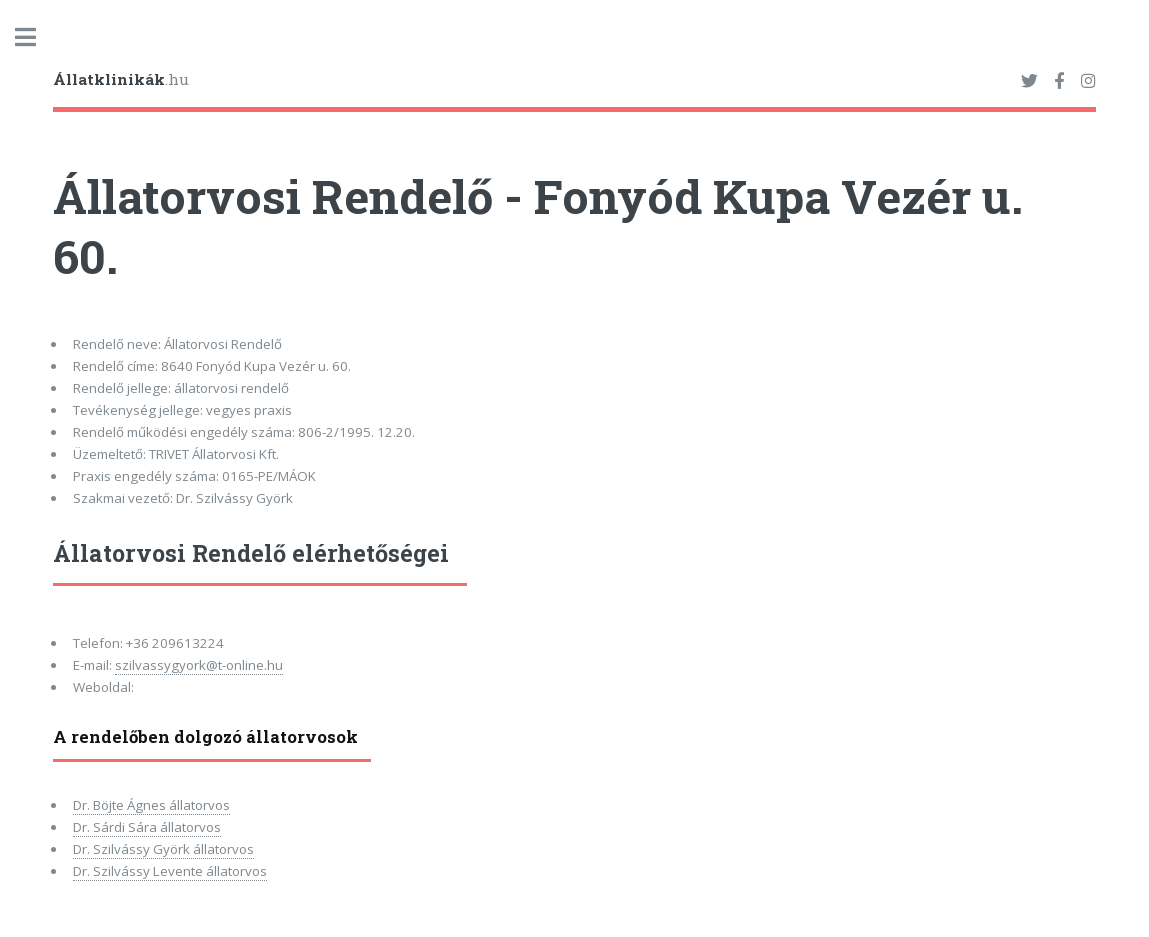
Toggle (36, 37)
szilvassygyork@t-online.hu (199, 665)
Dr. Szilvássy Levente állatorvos (170, 871)
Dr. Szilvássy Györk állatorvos (163, 849)
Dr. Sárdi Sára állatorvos (147, 827)
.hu (121, 79)
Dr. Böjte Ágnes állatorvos (151, 805)
